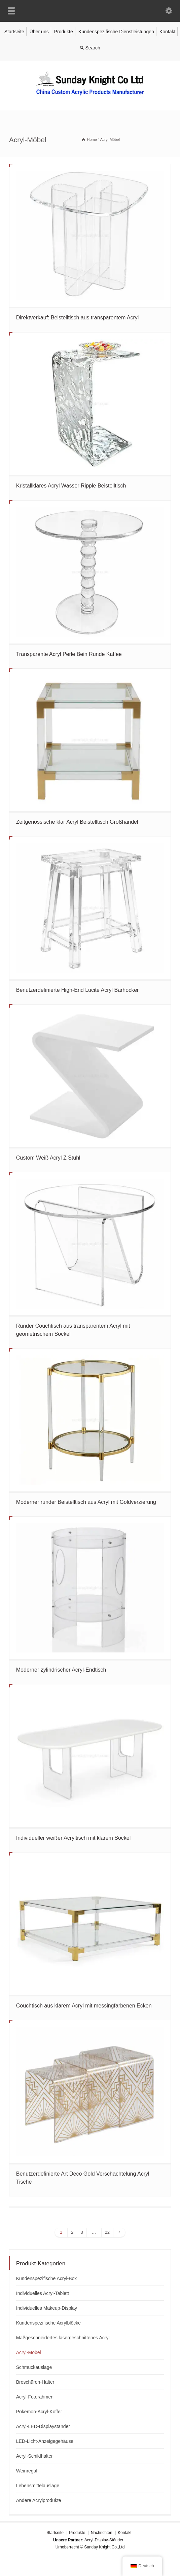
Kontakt (167, 31)
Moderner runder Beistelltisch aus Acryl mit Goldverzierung (86, 1502)
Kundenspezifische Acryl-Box (46, 2278)
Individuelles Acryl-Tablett (42, 2293)
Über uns (39, 31)
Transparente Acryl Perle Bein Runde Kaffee (69, 654)
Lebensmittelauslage (37, 2485)
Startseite (14, 31)
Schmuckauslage (34, 2367)
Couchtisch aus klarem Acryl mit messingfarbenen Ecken (84, 2005)
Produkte (63, 31)
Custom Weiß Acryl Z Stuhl (48, 1158)
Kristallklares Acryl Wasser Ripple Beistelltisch (71, 486)
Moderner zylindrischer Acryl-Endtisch (61, 1670)
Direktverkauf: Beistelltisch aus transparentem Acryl (77, 317)
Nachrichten (101, 2532)
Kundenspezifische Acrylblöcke (48, 2323)
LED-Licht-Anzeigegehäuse (44, 2441)
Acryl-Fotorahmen (34, 2396)
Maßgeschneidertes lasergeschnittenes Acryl (63, 2337)
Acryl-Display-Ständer (103, 2540)
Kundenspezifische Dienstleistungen (116, 31)
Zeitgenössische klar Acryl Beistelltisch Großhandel (77, 822)
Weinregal (26, 2470)
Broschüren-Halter (35, 2382)
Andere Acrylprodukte (38, 2500)
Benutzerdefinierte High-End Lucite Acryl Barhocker (77, 990)
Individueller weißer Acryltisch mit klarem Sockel (73, 1838)
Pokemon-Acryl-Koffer (39, 2411)
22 (107, 2232)
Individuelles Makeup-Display (46, 2308)
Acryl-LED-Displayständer (43, 2426)
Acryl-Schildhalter (34, 2456)
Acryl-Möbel (28, 2352)
